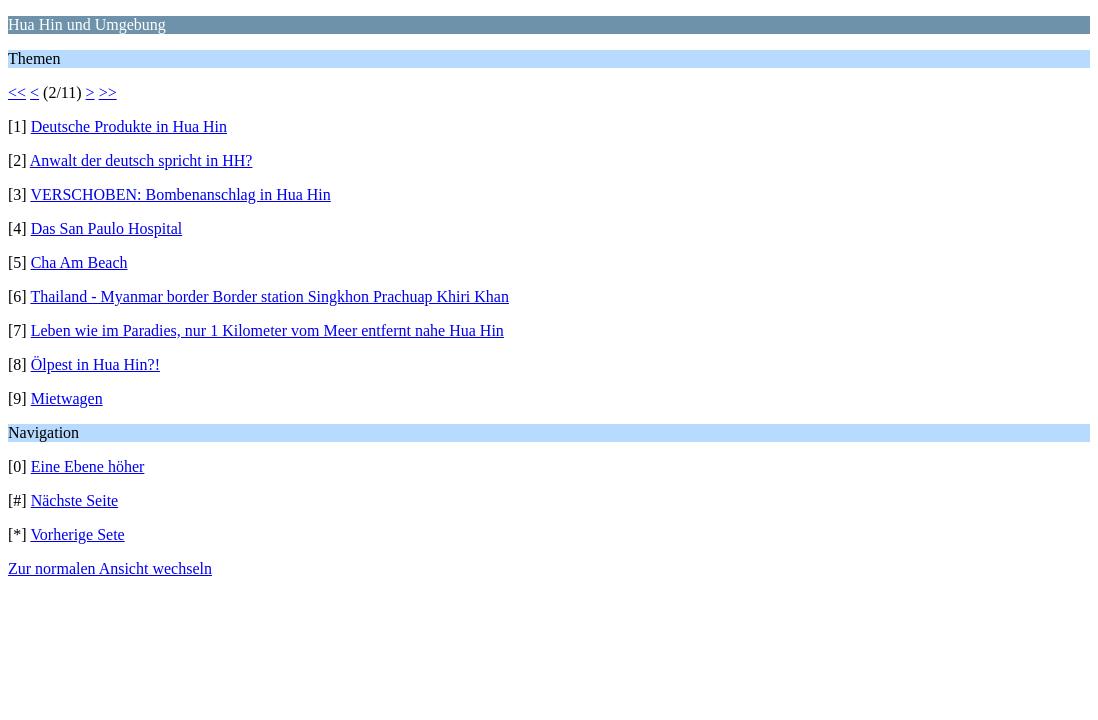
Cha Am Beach (79, 262)
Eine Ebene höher (88, 466)
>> (108, 92)
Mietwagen (67, 398)
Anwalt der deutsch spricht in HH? (141, 160)
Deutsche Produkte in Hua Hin (129, 126)
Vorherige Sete (77, 534)
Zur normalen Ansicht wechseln (110, 568)
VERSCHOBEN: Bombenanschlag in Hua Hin (180, 194)
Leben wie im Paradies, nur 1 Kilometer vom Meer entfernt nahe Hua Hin (267, 330)
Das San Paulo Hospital (107, 228)
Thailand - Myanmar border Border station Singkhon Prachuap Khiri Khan (269, 296)
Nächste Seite (75, 500)
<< (17, 92)
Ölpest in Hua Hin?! (95, 364)
